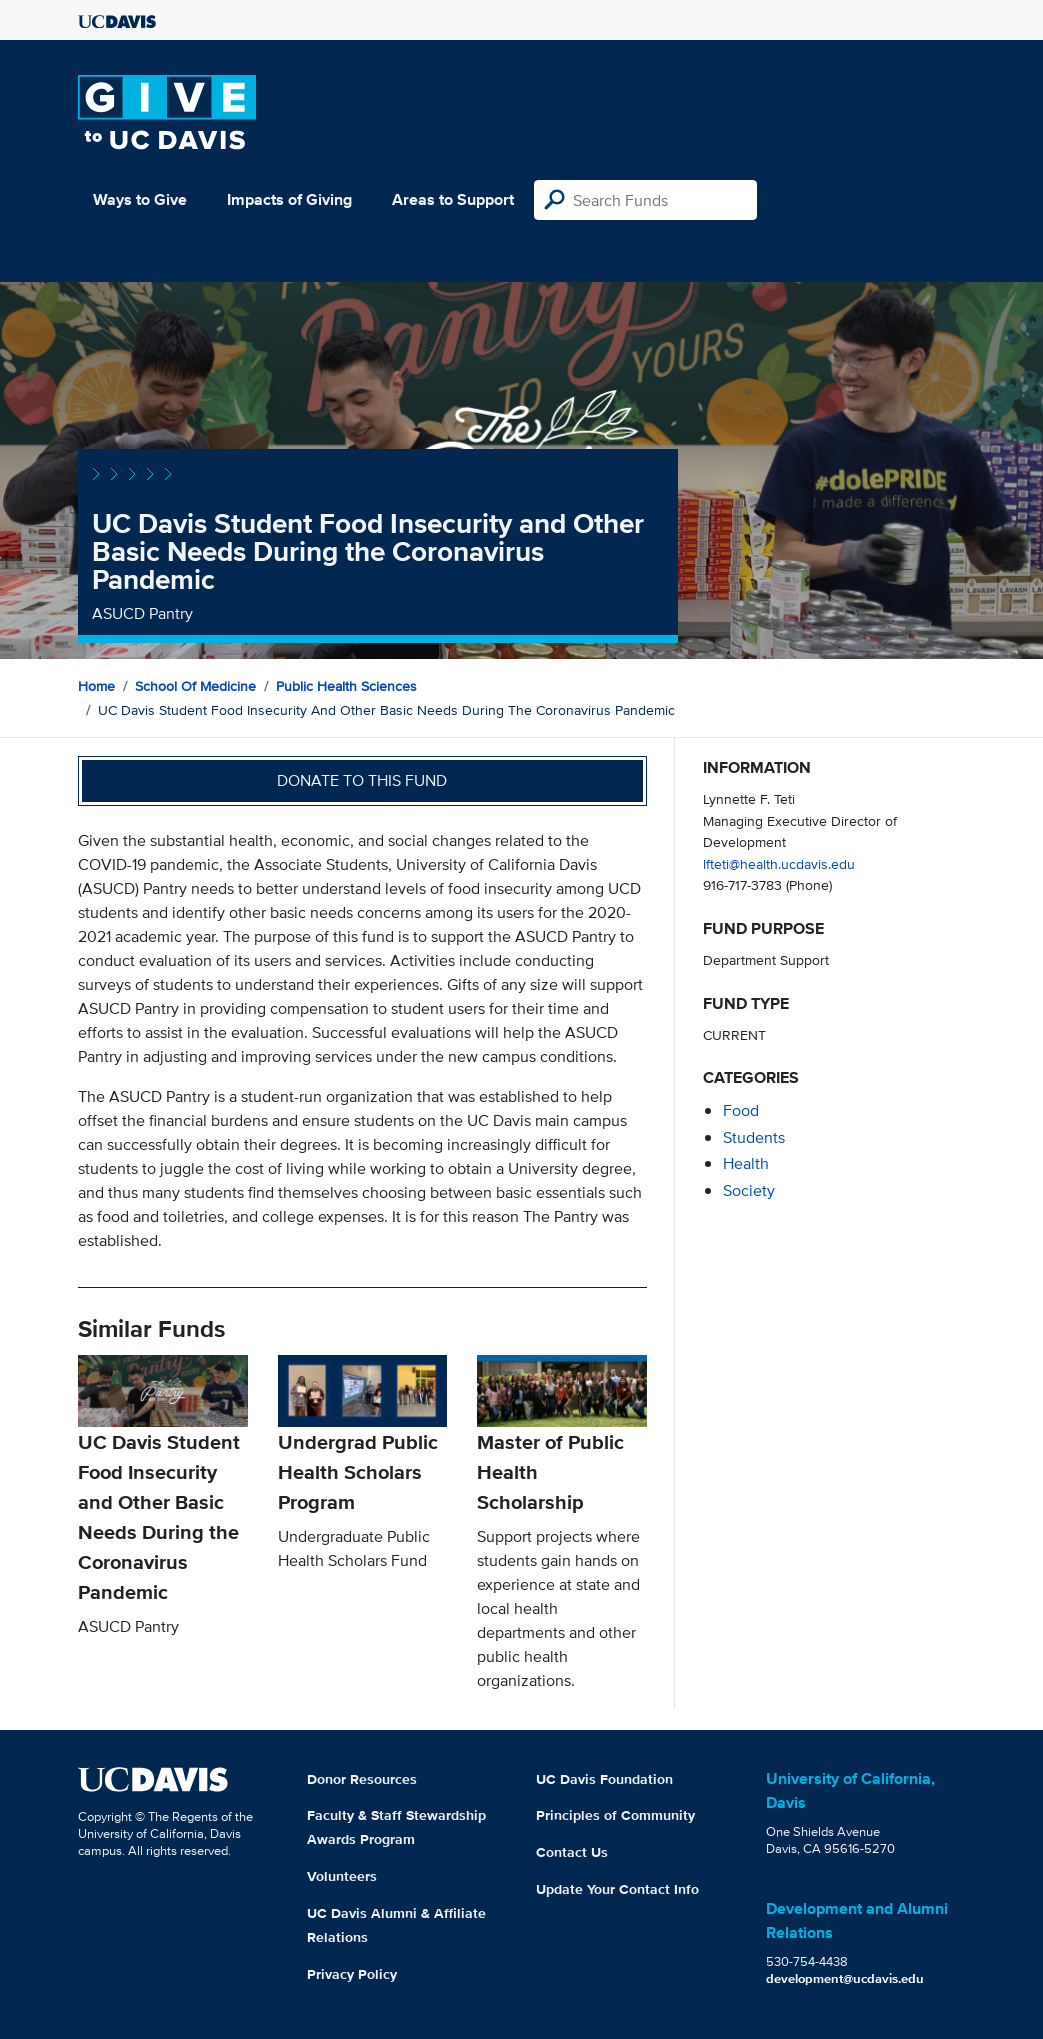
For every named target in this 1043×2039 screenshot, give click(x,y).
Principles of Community (615, 1815)
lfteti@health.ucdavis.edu (779, 863)
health (746, 1163)
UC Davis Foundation (604, 1779)
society (749, 1190)
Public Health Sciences (346, 686)
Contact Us (572, 1852)
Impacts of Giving (289, 199)
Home (96, 686)
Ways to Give (140, 199)
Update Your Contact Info (617, 1889)
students (754, 1137)
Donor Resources (362, 1779)
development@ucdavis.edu (845, 1978)
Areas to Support (453, 199)
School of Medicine (195, 686)
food (741, 1110)
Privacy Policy (352, 1974)
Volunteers (342, 1876)
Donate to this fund (362, 780)
